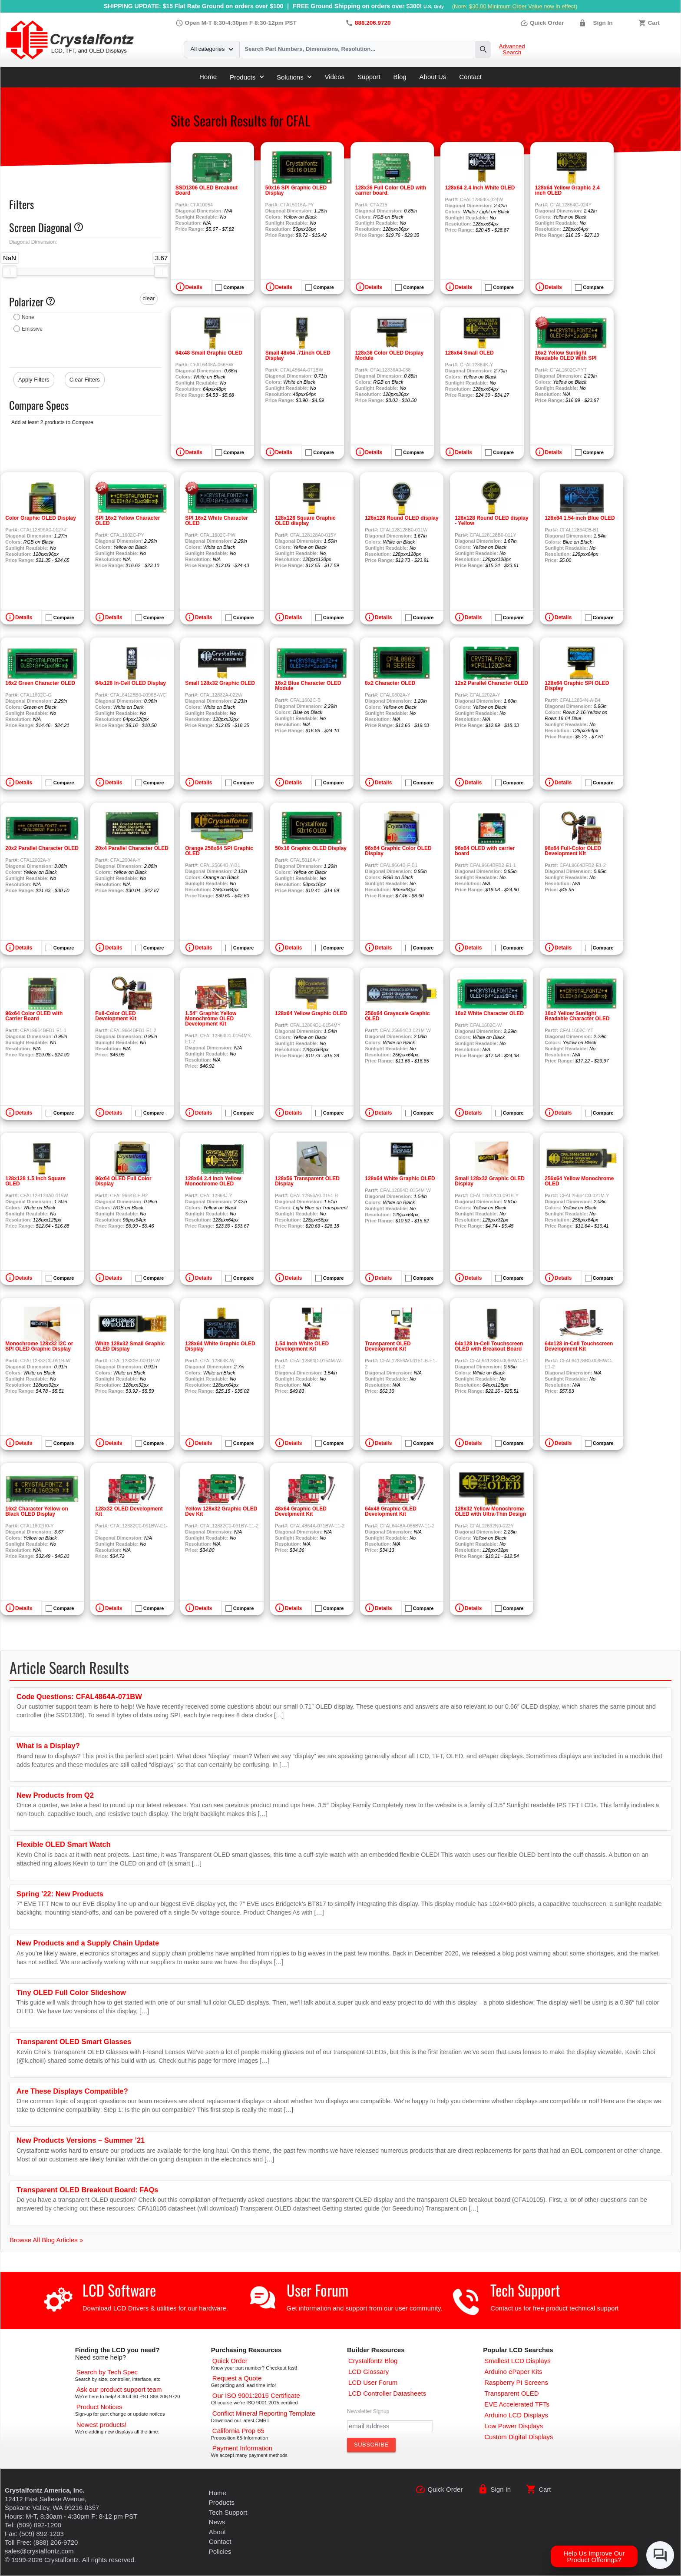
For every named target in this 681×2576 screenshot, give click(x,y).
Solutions (294, 77)
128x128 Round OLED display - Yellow (491, 520)
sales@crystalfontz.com (39, 2551)
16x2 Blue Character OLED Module (308, 686)
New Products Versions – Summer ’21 (81, 2140)
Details (193, 287)
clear (148, 298)
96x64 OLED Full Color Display (123, 1181)
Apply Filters (34, 379)
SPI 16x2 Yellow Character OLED (127, 520)
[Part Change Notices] (99, 2406)
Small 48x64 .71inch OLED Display (298, 355)
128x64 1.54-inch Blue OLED (580, 518)
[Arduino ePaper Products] (513, 2371)
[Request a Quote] (236, 2378)
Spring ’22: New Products (60, 1894)
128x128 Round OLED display (401, 518)
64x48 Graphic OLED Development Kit (391, 1511)
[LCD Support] (119, 2389)
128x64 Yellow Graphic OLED (311, 1013)
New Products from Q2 (55, 1795)
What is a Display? (48, 1745)
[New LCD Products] (101, 2424)
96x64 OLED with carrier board (485, 851)
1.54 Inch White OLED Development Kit (302, 1346)
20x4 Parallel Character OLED (132, 848)
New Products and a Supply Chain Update (88, 1943)
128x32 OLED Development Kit (128, 1511)
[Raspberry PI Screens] (516, 2382)
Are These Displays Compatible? (72, 2091)
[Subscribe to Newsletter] (371, 2445)
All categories (212, 49)
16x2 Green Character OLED (40, 683)
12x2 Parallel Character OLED (491, 683)
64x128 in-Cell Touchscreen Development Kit (579, 1346)
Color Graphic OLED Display (40, 518)
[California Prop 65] (238, 2430)
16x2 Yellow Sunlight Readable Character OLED (577, 1016)
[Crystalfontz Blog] (372, 2360)
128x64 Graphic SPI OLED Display (577, 686)
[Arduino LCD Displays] (516, 2415)
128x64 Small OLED (469, 352)
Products (247, 77)
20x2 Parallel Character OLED (42, 848)
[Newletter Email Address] (390, 2425)
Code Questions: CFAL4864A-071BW (79, 1696)
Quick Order (542, 23)
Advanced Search (512, 49)
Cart (654, 23)
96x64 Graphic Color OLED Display (398, 851)
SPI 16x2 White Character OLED (216, 520)
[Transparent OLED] (511, 2393)
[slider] (9, 272)
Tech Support (525, 2290)
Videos (334, 76)
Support (368, 76)
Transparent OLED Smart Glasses (74, 2041)
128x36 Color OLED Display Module (389, 355)
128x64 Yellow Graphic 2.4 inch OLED (567, 190)
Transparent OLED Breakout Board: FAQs (87, 2190)
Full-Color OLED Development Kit (115, 1016)
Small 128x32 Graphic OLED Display (490, 1181)
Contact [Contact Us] (220, 2541)
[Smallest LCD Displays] (517, 2360)
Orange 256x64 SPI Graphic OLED (219, 851)
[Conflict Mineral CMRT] (263, 2413)
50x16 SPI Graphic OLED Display (296, 190)
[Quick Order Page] (230, 2360)
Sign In (602, 23)
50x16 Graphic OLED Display (311, 848)
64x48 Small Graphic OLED (208, 352)
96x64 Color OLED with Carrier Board (34, 1016)
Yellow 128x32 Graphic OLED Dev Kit (221, 1511)
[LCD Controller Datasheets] (387, 2393)
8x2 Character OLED (390, 683)
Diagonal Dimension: (33, 242)
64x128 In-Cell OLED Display (130, 683)
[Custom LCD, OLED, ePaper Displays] (518, 2436)
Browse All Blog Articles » (46, 2240)
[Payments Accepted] (242, 2448)
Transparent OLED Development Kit (387, 1346)
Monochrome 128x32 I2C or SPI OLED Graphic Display (39, 1346)
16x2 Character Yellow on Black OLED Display (36, 1511)
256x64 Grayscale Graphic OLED (397, 1016)
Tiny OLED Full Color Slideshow (71, 1992)
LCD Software (119, 2290)
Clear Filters (84, 379)
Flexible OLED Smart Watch (64, 1844)
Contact (470, 76)
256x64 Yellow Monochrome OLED (579, 1181)
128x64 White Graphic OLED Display (220, 1346)
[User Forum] (372, 2382)
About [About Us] (217, 2532)
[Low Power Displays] (513, 2426)
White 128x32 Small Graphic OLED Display (130, 1346)
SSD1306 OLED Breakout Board (206, 190)
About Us (433, 76)
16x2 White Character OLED (489, 1013)
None (28, 317)
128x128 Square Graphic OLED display (305, 520)
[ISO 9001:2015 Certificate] (256, 2395)
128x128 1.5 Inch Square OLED (35, 1181)
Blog (400, 76)
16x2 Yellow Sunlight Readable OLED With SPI (566, 355)
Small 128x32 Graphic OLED (220, 683)
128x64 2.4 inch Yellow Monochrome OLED (213, 1181)
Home (208, 76)
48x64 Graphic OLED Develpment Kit (301, 1511)
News (217, 2522)
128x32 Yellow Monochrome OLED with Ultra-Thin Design (490, 1511)
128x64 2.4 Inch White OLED (480, 187)
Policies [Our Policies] (220, 2551)
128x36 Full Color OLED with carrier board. (390, 190)
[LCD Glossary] (368, 2371)
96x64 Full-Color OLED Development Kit (573, 851)
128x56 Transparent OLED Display (307, 1181)
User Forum (317, 2290)
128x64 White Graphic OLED (400, 1178)
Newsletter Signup (368, 2411)
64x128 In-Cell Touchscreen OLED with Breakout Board (489, 1346)
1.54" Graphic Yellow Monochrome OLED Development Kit (210, 1018)
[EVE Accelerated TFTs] (516, 2404)
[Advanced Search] (107, 2372)
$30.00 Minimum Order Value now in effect (522, 6)
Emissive (32, 329)
